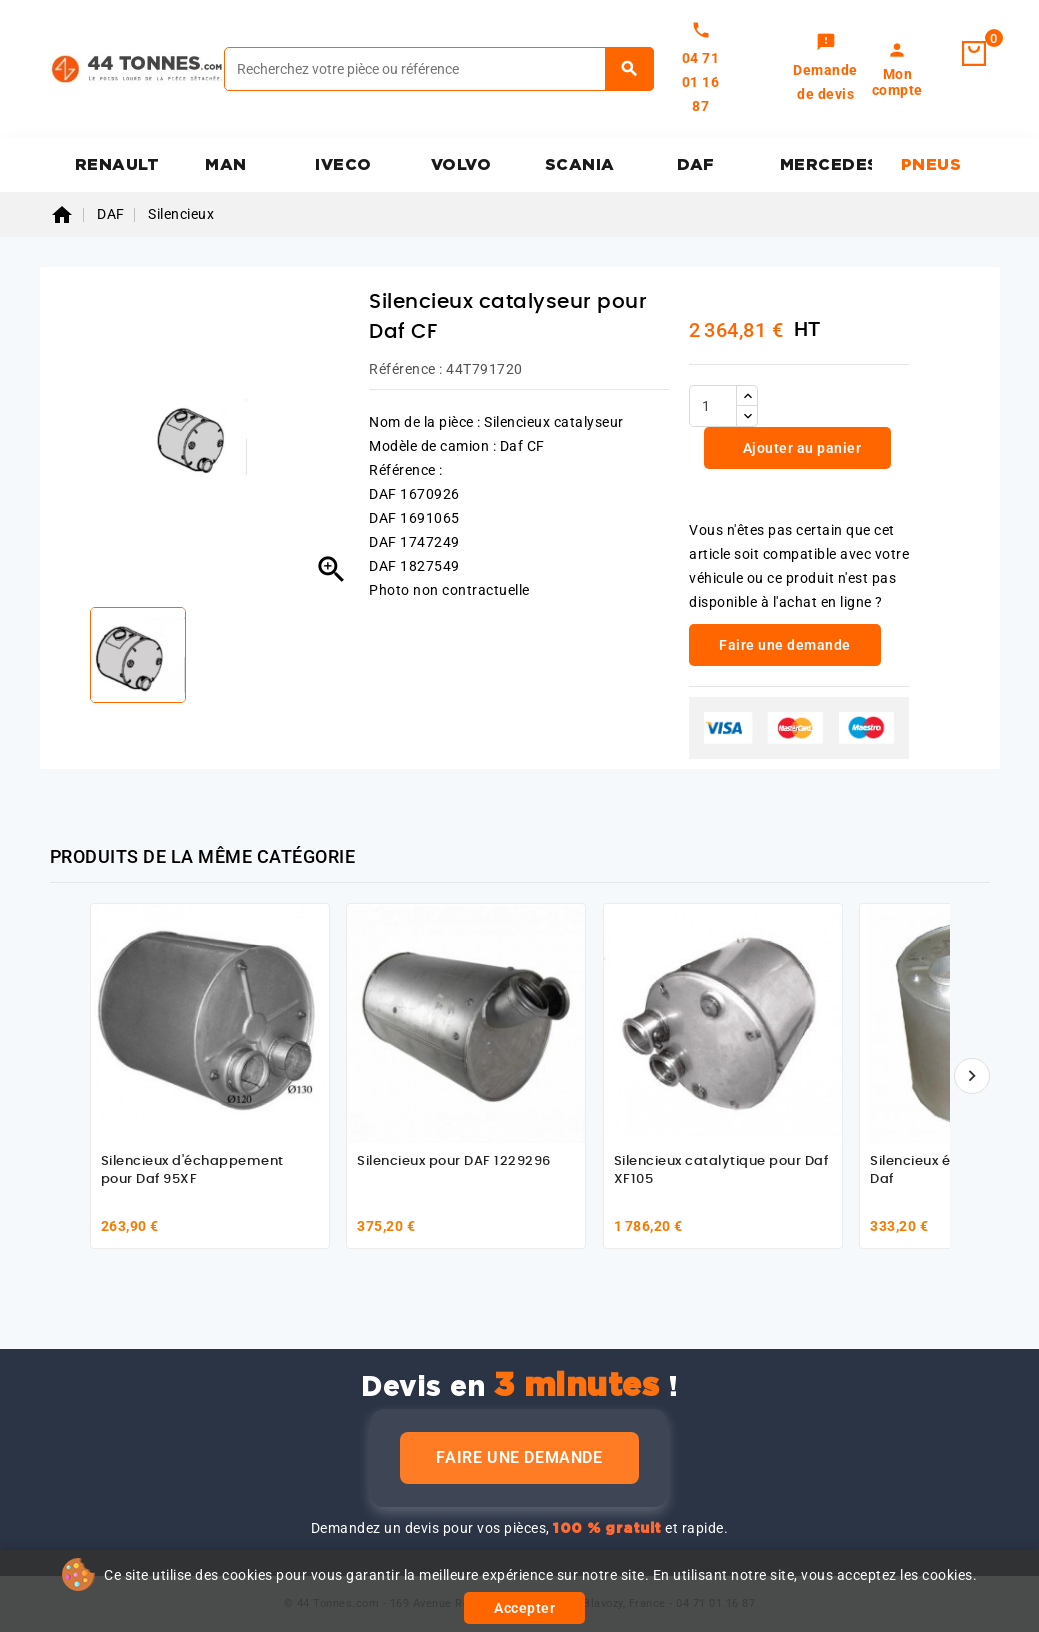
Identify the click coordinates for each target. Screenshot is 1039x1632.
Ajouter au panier (800, 448)
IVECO (343, 165)
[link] (825, 69)
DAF (696, 165)
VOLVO (461, 165)
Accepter (524, 1608)
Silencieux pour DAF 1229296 (454, 1161)
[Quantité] (713, 406)
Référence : (406, 369)
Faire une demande (519, 1457)
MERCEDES (826, 165)
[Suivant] (972, 1076)
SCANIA (580, 165)
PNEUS (931, 165)
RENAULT (117, 165)
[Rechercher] (439, 69)
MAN (226, 165)
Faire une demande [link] (785, 645)
